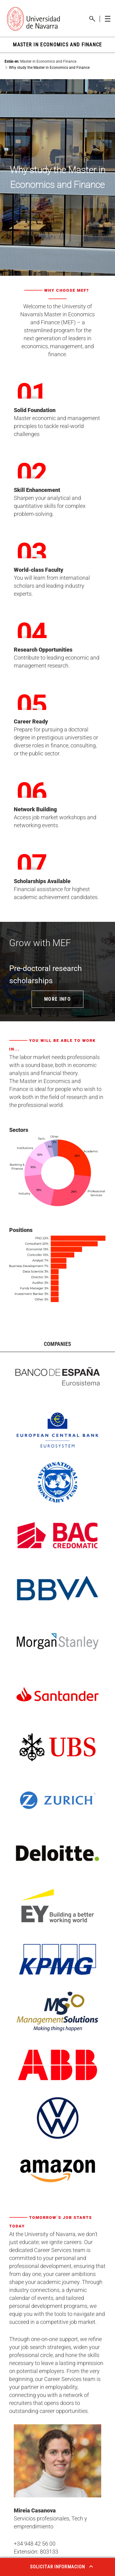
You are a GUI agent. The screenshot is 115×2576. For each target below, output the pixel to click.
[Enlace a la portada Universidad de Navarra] (33, 19)
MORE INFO (57, 999)
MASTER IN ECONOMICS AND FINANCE (57, 45)
